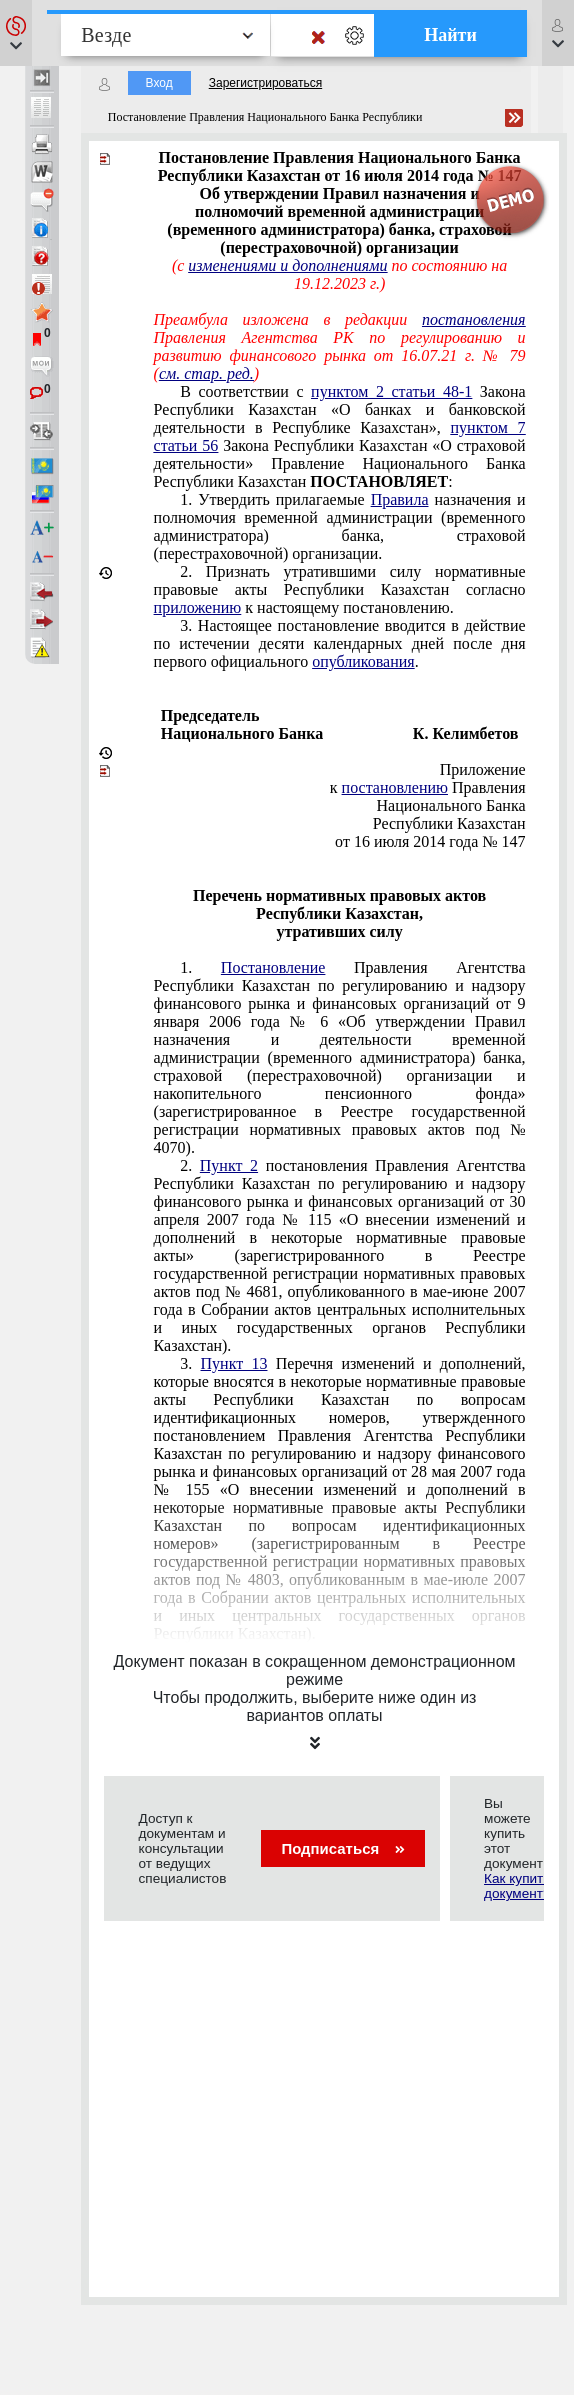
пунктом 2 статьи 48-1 (391, 391)
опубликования (363, 661)
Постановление (273, 967)
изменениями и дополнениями (287, 265)
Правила (400, 499)
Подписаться (342, 1848)
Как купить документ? (517, 1886)
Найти (450, 35)
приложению (198, 607)
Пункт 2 (229, 1165)
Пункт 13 (234, 1363)
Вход (159, 83)
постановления (474, 319)
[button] (16, 33)
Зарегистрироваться (265, 83)
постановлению (395, 787)
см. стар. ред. (206, 373)
